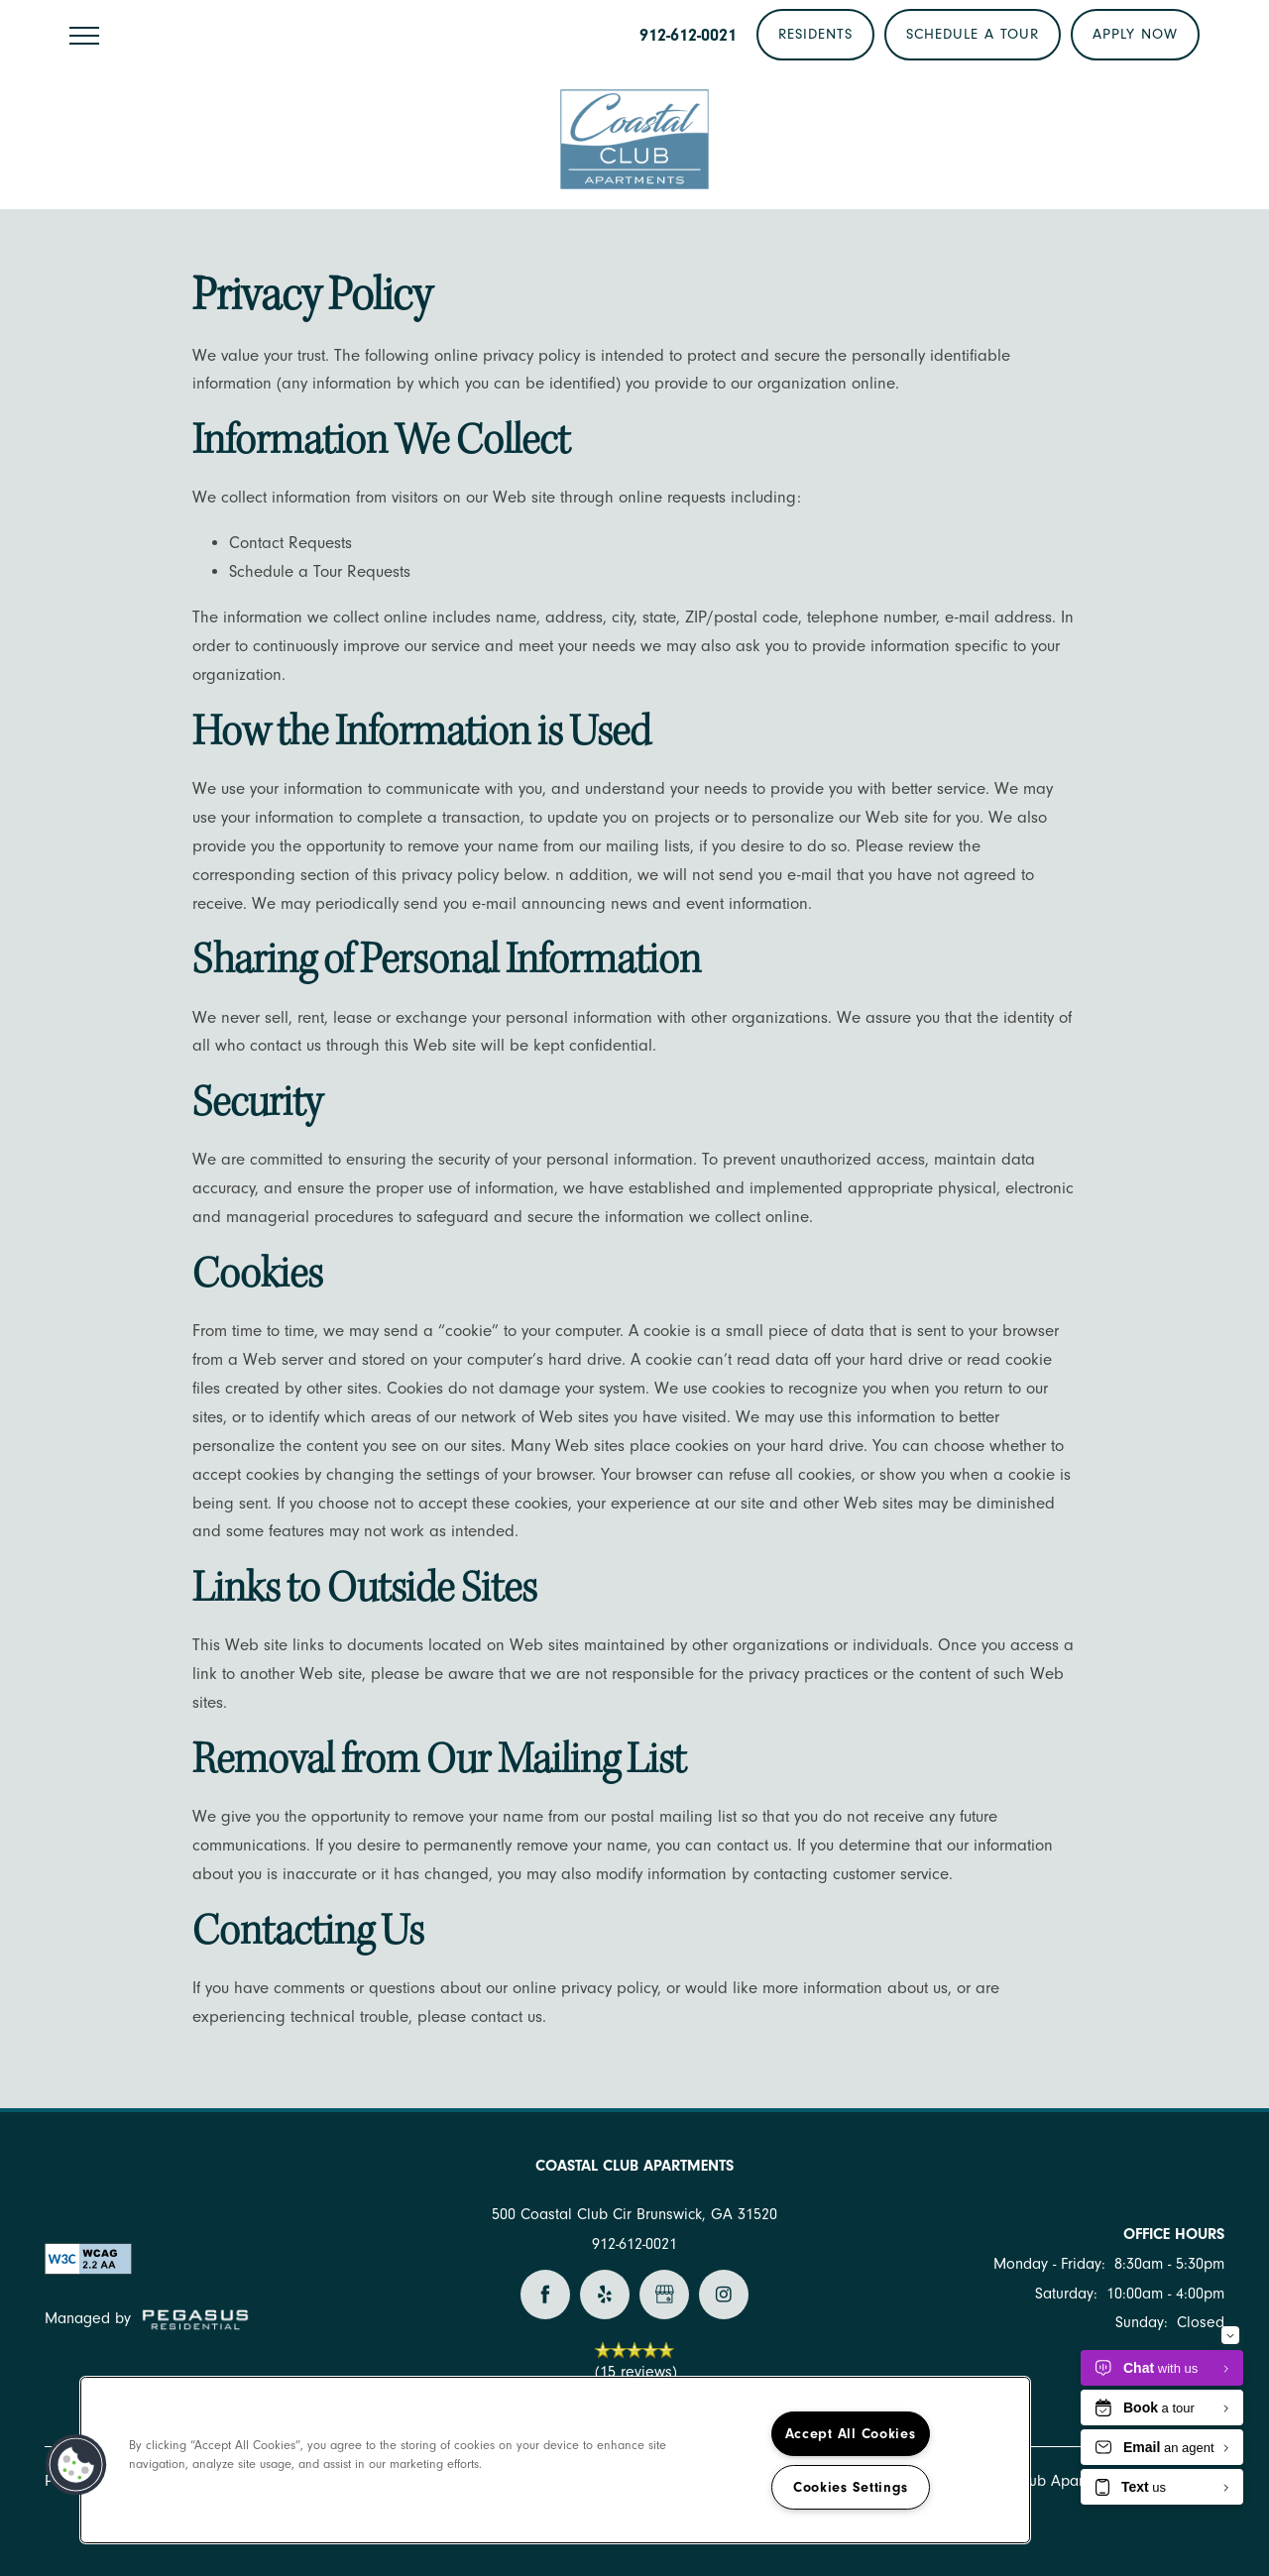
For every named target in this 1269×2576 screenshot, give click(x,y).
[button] (815, 34)
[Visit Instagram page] (724, 2294)
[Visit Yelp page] (605, 2294)
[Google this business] (664, 2294)
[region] (555, 2460)
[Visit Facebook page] (545, 2294)
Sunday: (1141, 2322)
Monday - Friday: (1049, 2264)
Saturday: (1066, 2293)
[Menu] (84, 34)
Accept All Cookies (850, 2433)
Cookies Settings (850, 2487)
